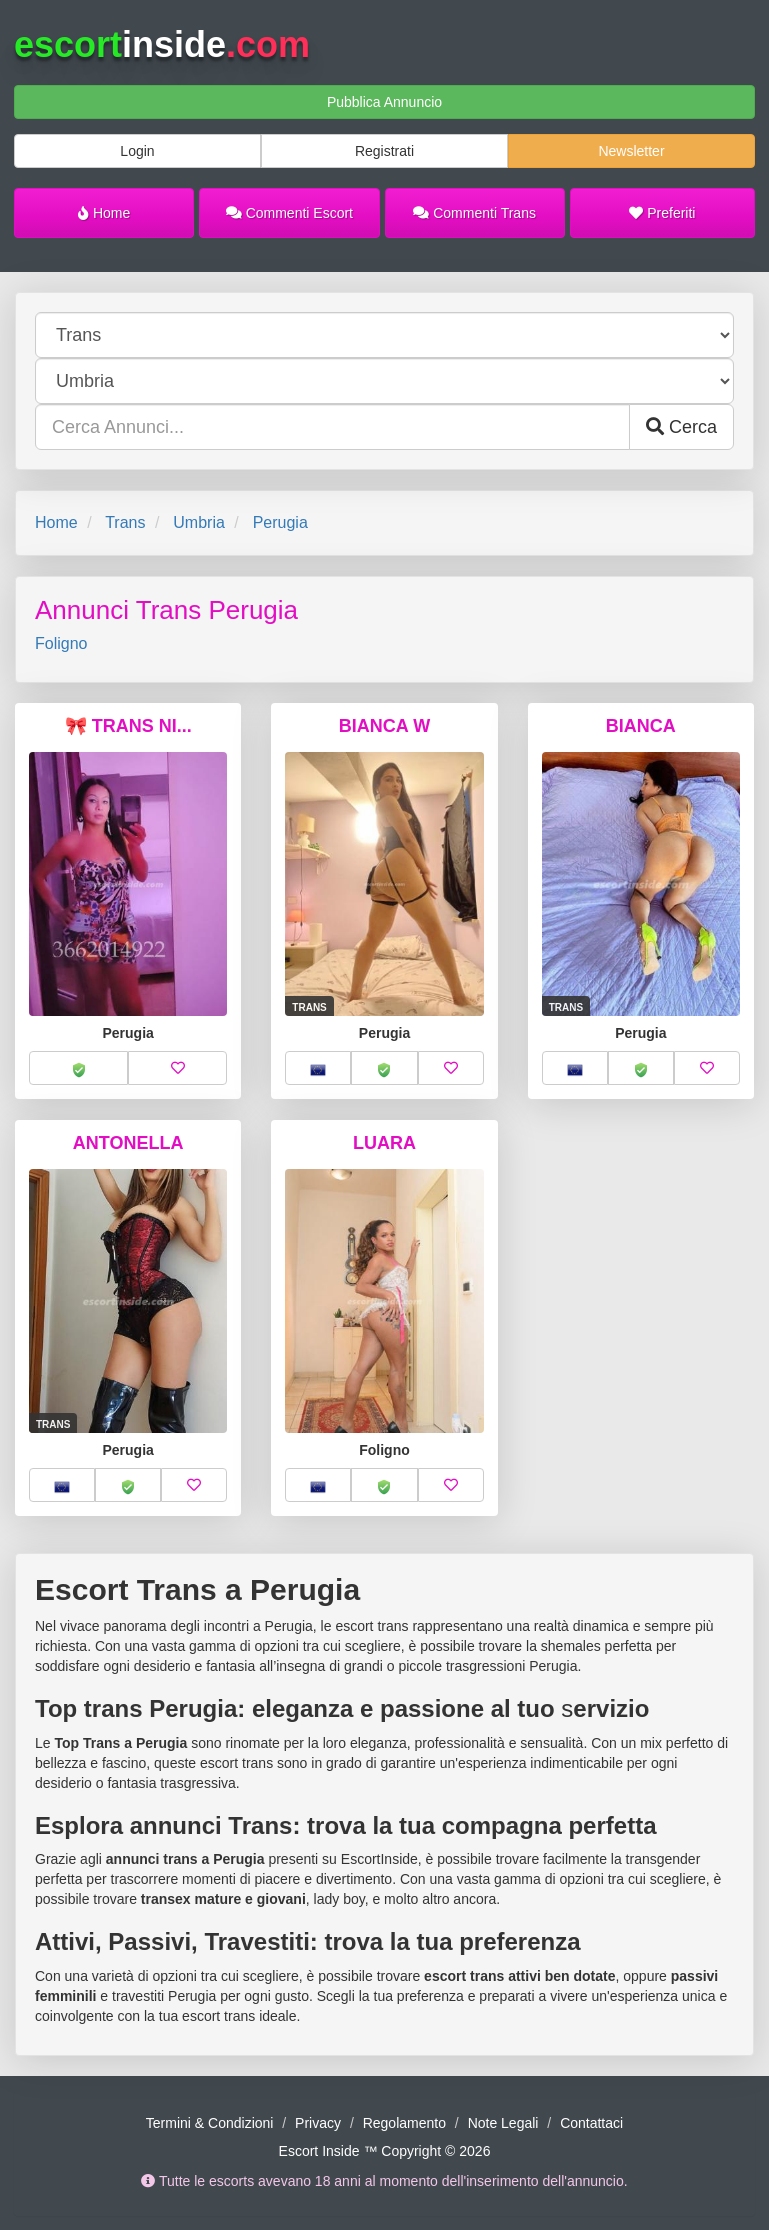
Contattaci (591, 2123)
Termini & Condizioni (210, 2123)
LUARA (384, 1143)
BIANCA (641, 726)
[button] (78, 1068)
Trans (125, 522)
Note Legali (503, 2123)
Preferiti (662, 213)
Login (137, 151)
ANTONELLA (128, 1143)
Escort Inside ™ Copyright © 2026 (385, 2151)
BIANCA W (384, 726)
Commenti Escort (289, 213)
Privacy (318, 2123)
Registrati (384, 151)
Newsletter (631, 151)
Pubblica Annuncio (384, 102)
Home (104, 213)
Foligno (61, 643)
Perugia (280, 522)
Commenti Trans (474, 213)
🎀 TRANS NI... (128, 726)
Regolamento (404, 2123)
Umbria (199, 522)
